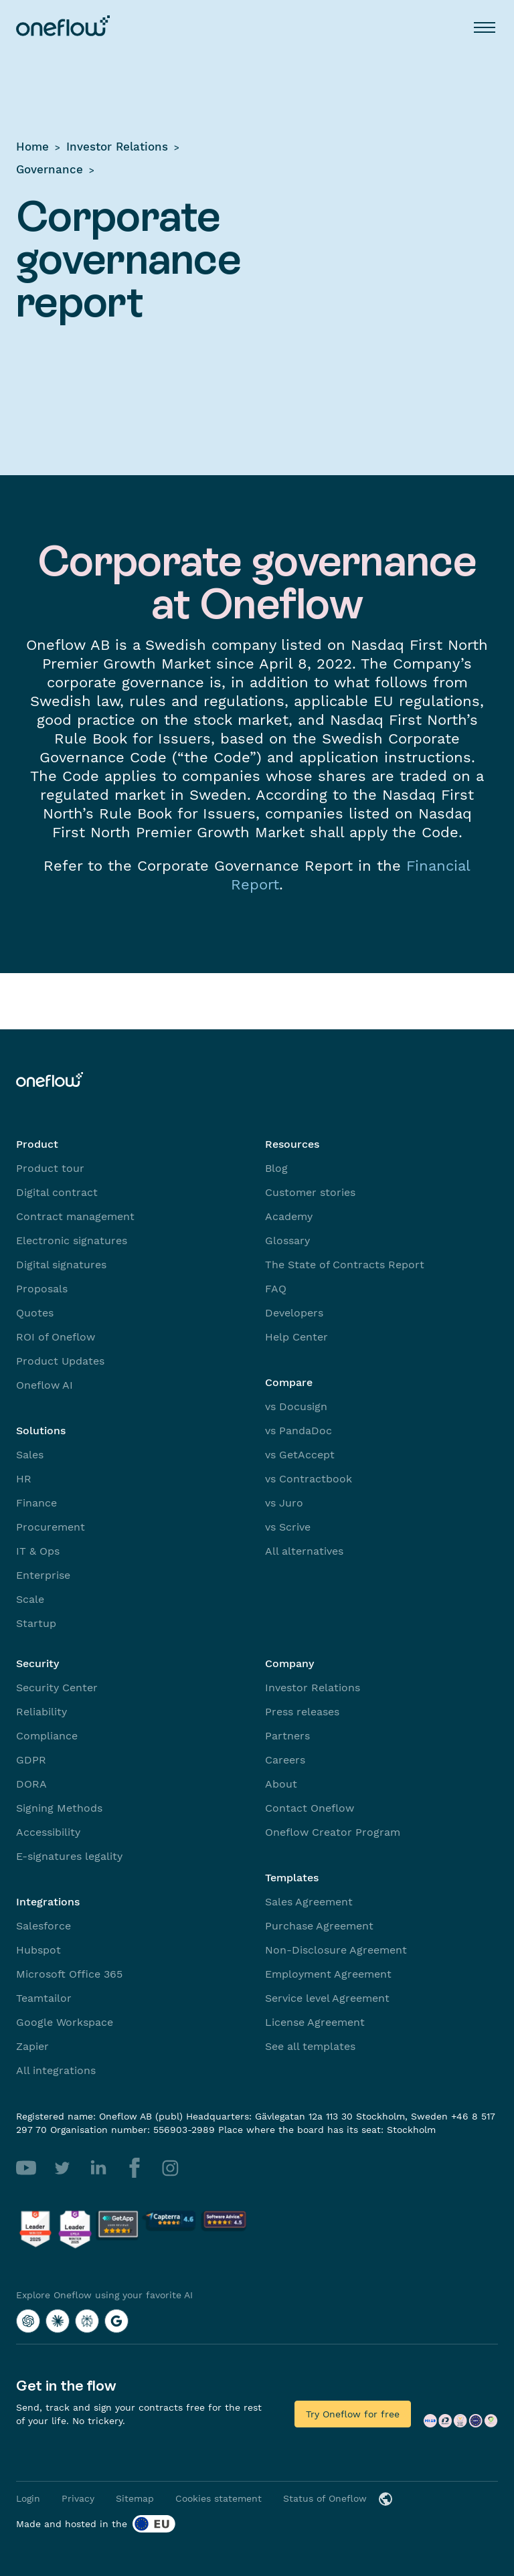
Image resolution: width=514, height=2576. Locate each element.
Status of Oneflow (325, 2498)
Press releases (302, 1711)
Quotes (35, 1312)
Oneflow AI (44, 1385)
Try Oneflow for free (353, 2414)
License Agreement (315, 2022)
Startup (36, 1623)
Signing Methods (59, 1808)
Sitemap (135, 2498)
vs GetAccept (300, 1454)
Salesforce (43, 1925)
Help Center (296, 1336)
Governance (49, 169)
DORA (31, 1784)
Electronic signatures (71, 1240)
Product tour (50, 1168)
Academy (289, 1216)
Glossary (287, 1240)
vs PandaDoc (298, 1430)
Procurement (50, 1527)
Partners (287, 1735)
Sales (30, 1454)
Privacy (78, 2498)
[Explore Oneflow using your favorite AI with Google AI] (116, 2321)
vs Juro (284, 1502)
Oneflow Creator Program (332, 1832)
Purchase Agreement (319, 1925)
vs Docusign (296, 1406)
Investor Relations (117, 146)
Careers (285, 1759)
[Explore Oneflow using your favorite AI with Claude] (58, 2321)
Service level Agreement (327, 1998)
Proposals (42, 1288)
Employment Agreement (328, 1974)
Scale (30, 1599)
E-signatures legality (69, 1856)
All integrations (56, 2070)
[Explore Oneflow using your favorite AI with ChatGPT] (28, 2321)
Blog (276, 1168)
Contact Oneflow (309, 1808)
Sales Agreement (309, 1901)
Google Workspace (64, 2022)
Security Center (57, 1687)
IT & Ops (38, 1551)
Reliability (41, 1711)
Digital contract (57, 1192)
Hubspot (38, 1950)
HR (23, 1478)
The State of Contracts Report (344, 1264)
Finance (36, 1502)
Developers (294, 1312)
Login (28, 2498)
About (281, 1784)
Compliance (47, 1735)
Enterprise (43, 1575)
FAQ (275, 1288)
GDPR (31, 1759)
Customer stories (310, 1192)
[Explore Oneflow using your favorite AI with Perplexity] (87, 2321)
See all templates (310, 2046)
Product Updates (60, 1361)
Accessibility (48, 1832)
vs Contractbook (308, 1478)
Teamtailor (44, 1998)
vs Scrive (288, 1527)
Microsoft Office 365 (69, 1974)
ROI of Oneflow (55, 1336)
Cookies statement (218, 2498)
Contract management (75, 1216)
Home (32, 146)
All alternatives (304, 1551)
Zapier (32, 2046)
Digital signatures (61, 1264)
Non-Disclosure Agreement (336, 1950)
